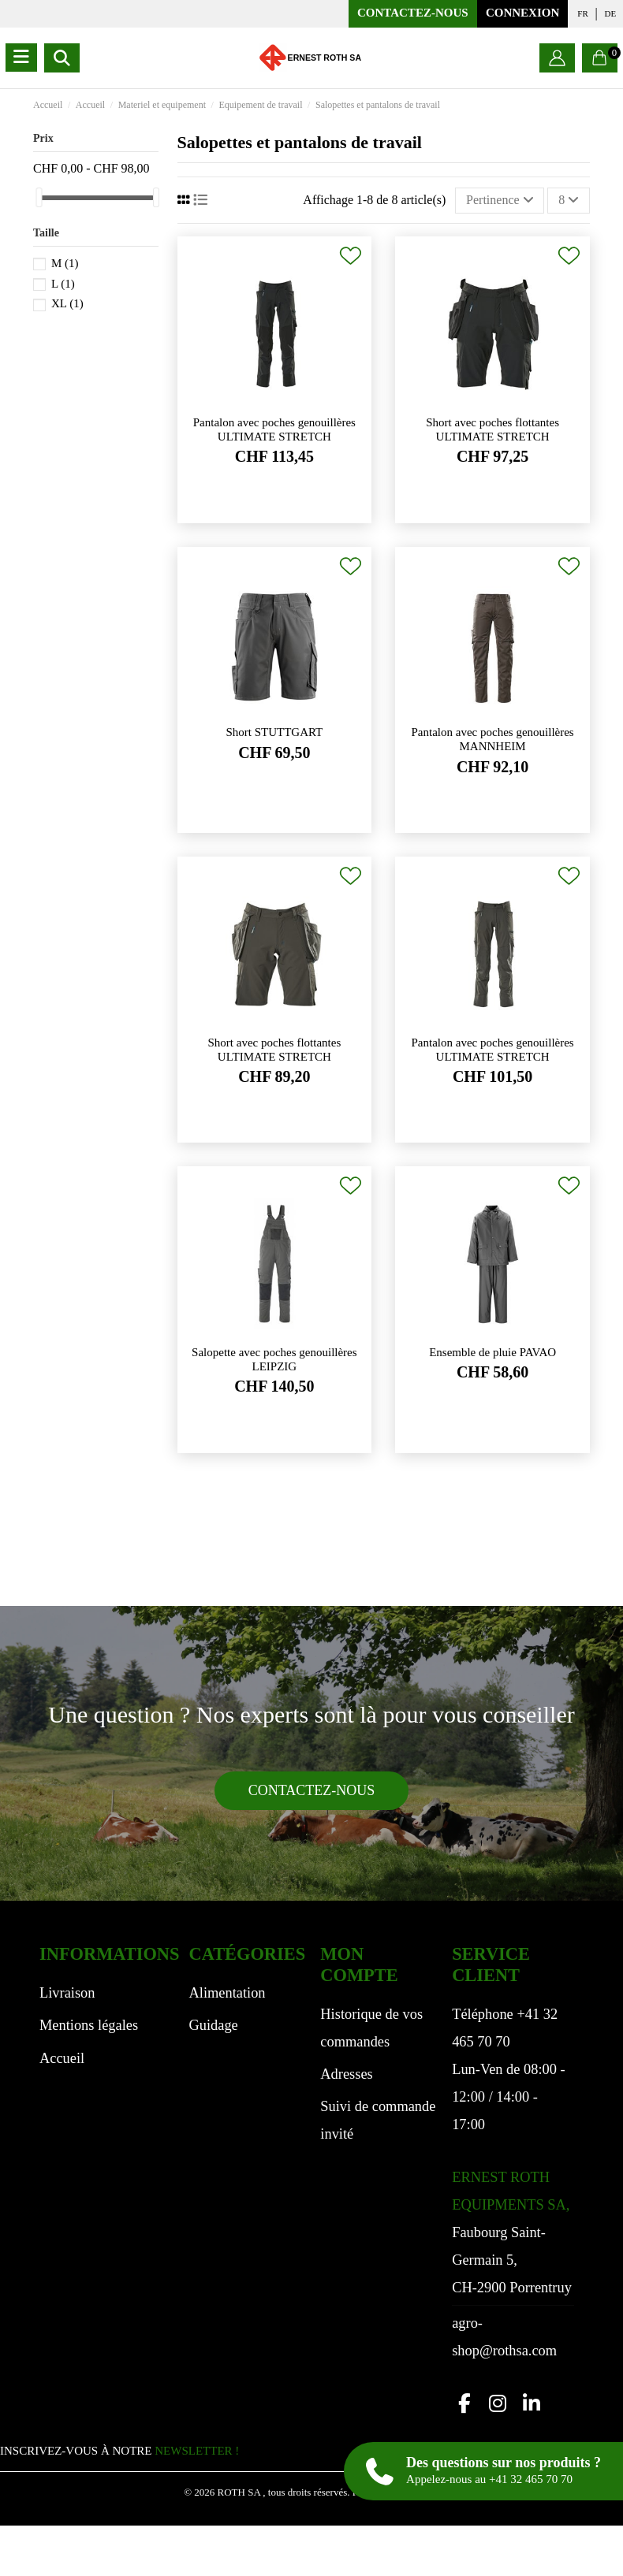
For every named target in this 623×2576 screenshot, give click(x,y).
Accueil (61, 2058)
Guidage (212, 2025)
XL (67, 303)
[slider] (38, 197)
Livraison (67, 1993)
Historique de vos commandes (371, 2028)
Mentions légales (88, 2025)
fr (582, 13)
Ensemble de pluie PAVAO (492, 1352)
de (611, 13)
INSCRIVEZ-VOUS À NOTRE (119, 2450)
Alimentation (226, 1993)
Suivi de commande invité (377, 2120)
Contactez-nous (412, 12)
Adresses (346, 2074)
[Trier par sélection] (499, 200)
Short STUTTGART (274, 732)
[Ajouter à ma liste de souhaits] (350, 255)
